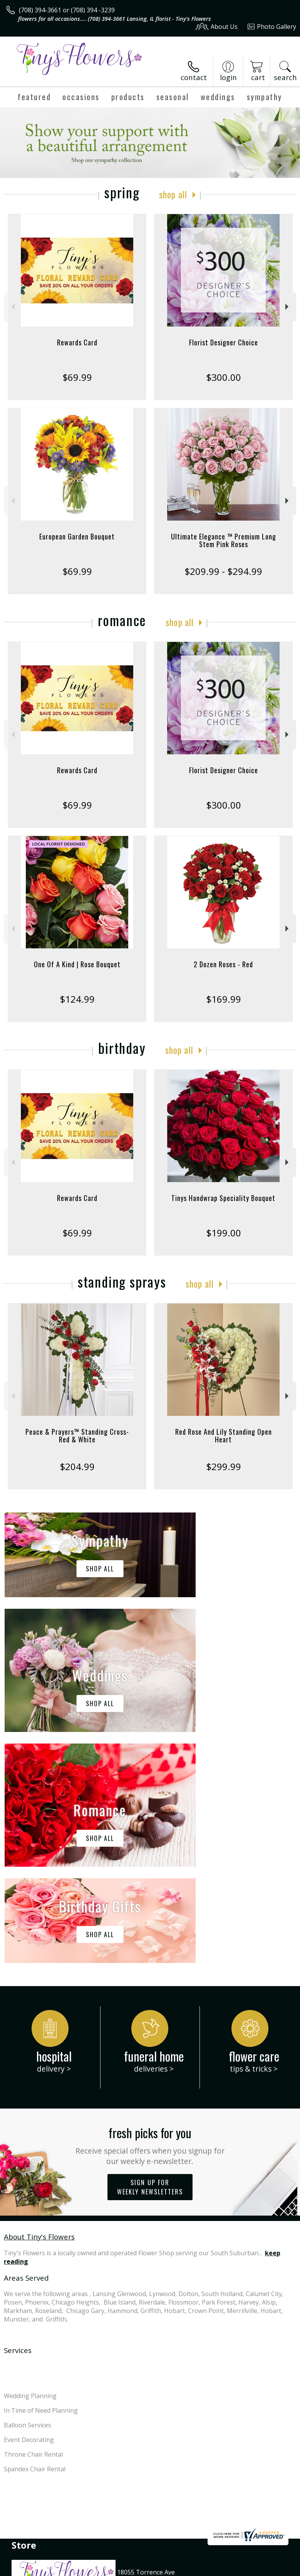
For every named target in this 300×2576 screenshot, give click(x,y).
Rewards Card (77, 342)
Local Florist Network (128, 2572)
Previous (12, 306)
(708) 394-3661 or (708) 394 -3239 (67, 10)
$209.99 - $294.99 (223, 571)
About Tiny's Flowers (39, 2005)
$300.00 (223, 377)
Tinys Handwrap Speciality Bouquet (223, 1198)
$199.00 (223, 1232)
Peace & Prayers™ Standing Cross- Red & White (77, 1435)
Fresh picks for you (150, 1914)
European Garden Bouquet (77, 536)
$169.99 (223, 999)
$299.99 (223, 1466)
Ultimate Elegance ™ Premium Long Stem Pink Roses (223, 540)
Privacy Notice (74, 2572)
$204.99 (77, 1466)
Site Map (176, 2572)
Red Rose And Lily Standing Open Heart (223, 1435)
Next (288, 306)
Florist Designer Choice (223, 342)
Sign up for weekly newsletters (150, 1956)
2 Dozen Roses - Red (223, 964)
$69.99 (77, 377)
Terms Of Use (29, 2572)
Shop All (173, 194)
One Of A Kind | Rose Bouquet (77, 964)
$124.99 (77, 999)
